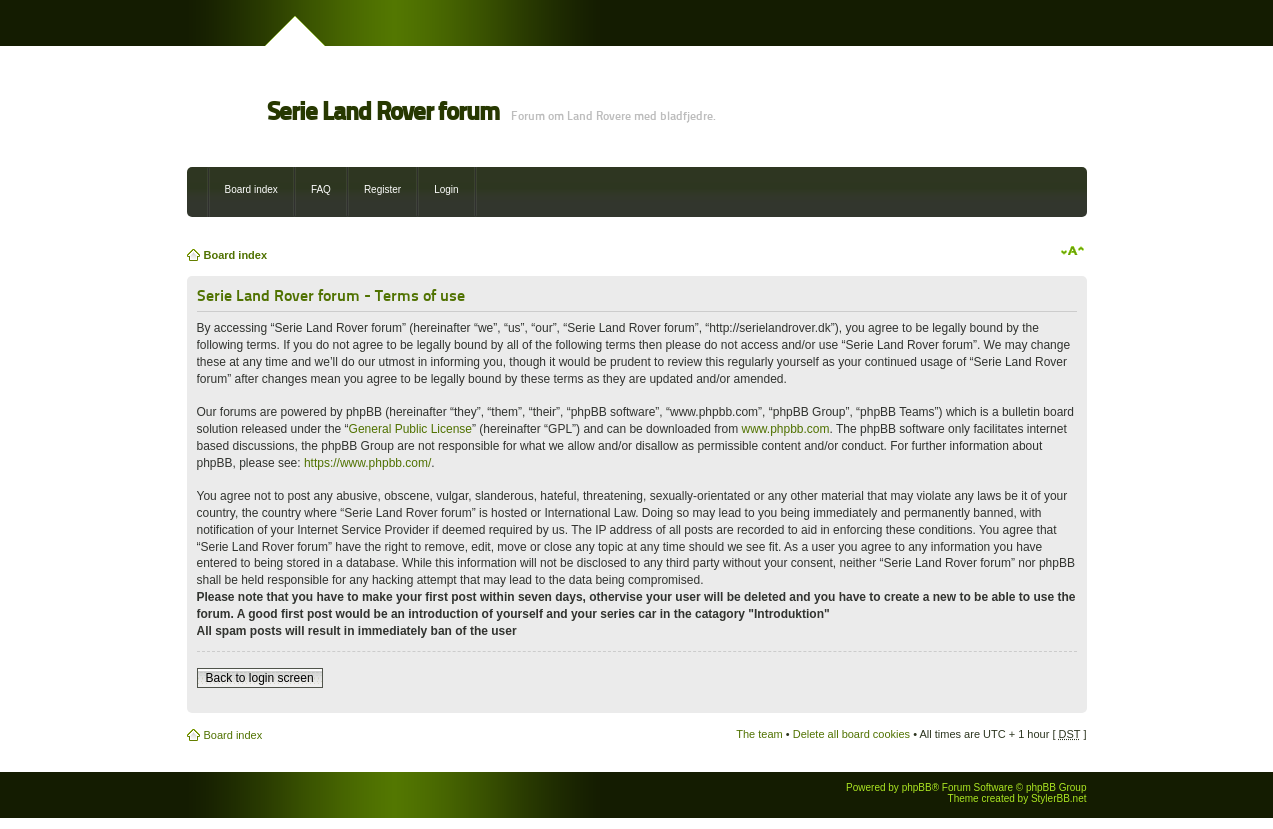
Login (446, 189)
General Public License (410, 429)
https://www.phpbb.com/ (367, 463)
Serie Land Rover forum (383, 111)
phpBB (917, 787)
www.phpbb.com (786, 429)
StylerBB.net (1059, 798)
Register (382, 189)
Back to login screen (260, 678)
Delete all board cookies (851, 734)
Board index (251, 189)
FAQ (321, 189)
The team (759, 734)
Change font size (1072, 251)
